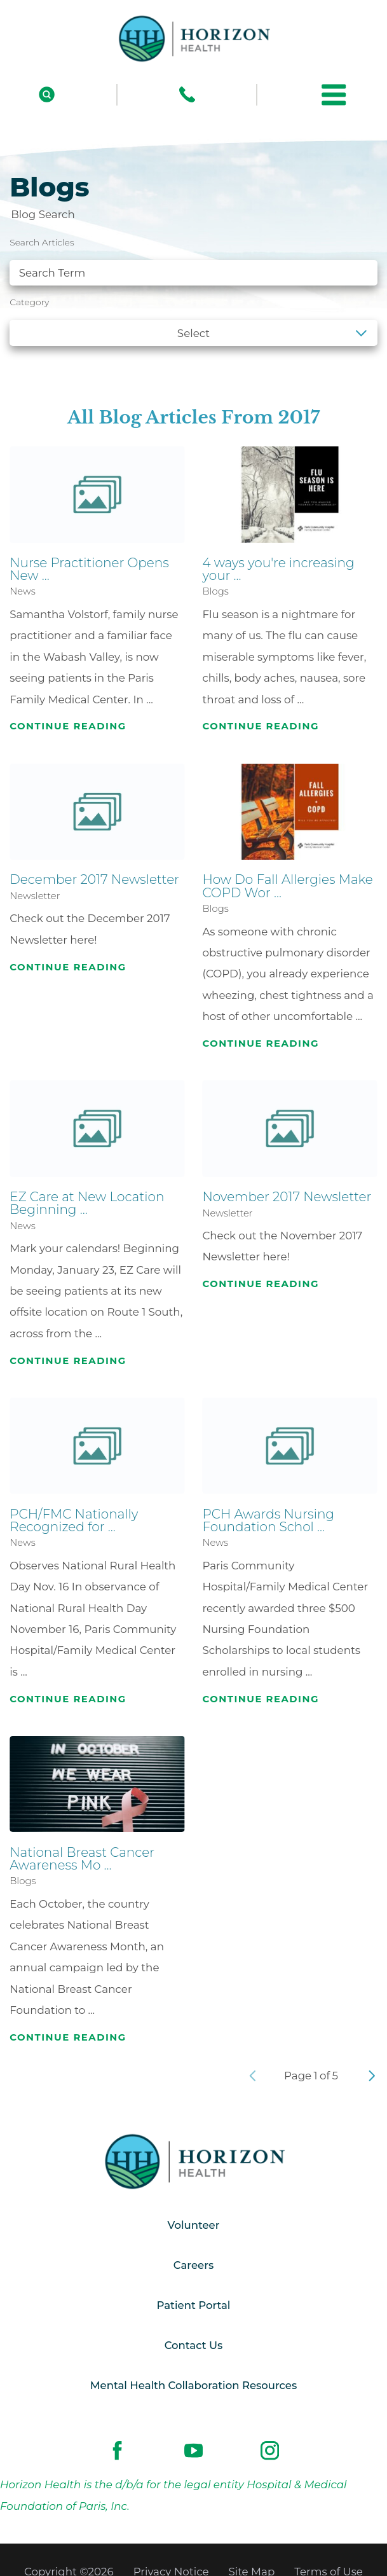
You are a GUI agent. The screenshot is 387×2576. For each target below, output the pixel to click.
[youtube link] (193, 2452)
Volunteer (193, 2225)
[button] (334, 95)
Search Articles (42, 242)
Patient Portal (193, 2306)
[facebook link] (117, 2452)
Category (29, 302)
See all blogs (54, 366)
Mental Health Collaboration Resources (193, 2387)
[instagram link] (270, 2452)
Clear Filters (333, 366)
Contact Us (193, 2347)
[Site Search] (47, 94)
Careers (193, 2266)
